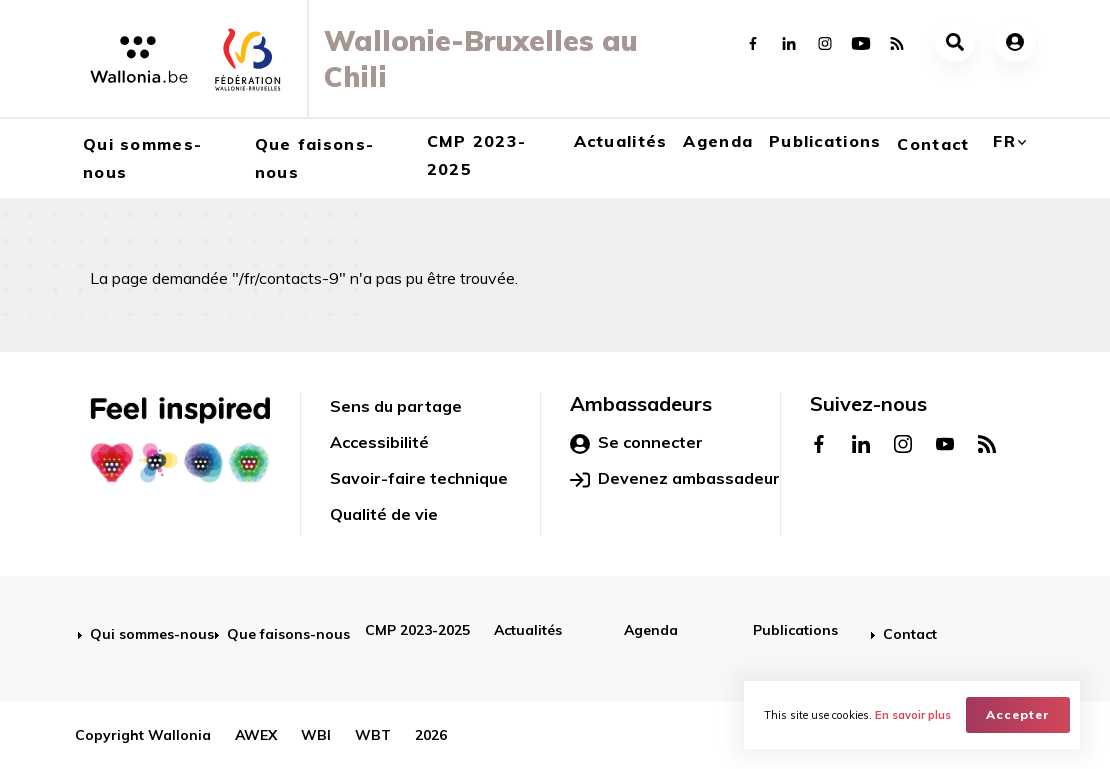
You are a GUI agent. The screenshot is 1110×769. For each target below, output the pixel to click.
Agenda (718, 141)
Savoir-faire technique (419, 478)
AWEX (256, 735)
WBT (373, 735)
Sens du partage (396, 406)
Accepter (1018, 714)
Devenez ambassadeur (675, 479)
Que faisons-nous (314, 158)
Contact (933, 144)
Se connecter (636, 443)
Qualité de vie (384, 514)
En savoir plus (913, 715)
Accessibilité (379, 442)
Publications (825, 141)
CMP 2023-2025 (477, 155)
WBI (316, 735)
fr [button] (1004, 141)
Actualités (621, 141)
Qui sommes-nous (142, 158)
